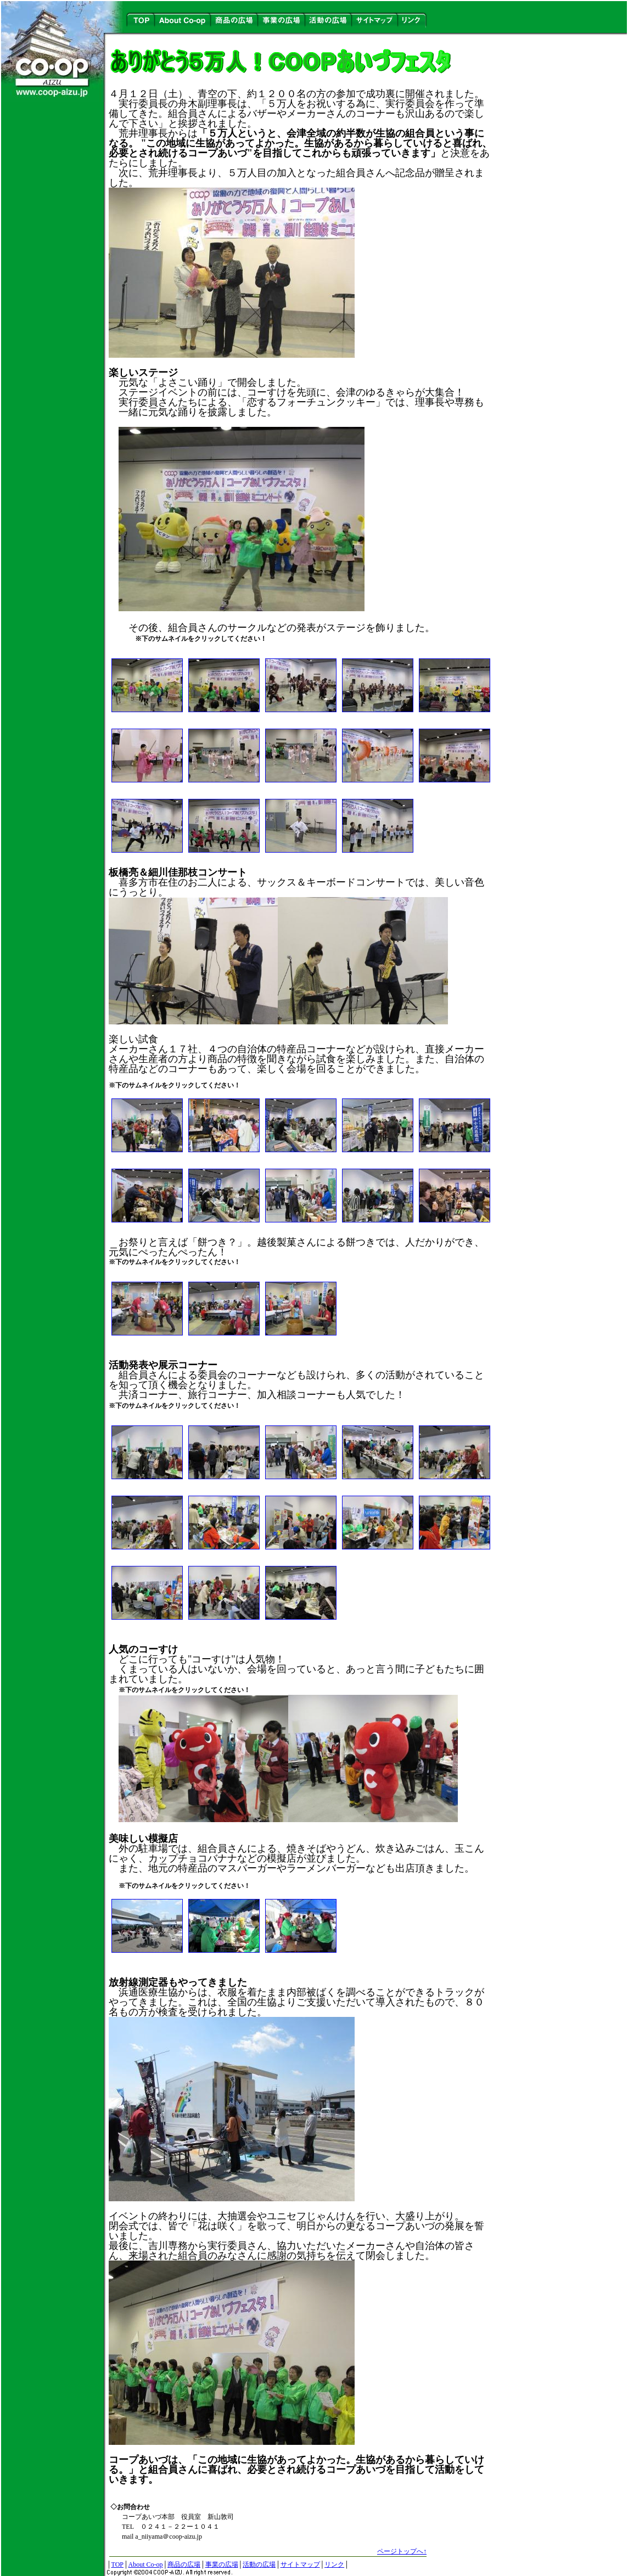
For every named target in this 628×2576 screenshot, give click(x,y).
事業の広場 (221, 2564)
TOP (117, 2564)
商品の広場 (183, 2564)
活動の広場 (259, 2564)
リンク (334, 2564)
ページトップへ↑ (402, 2551)
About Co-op (145, 2564)
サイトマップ (300, 2564)
